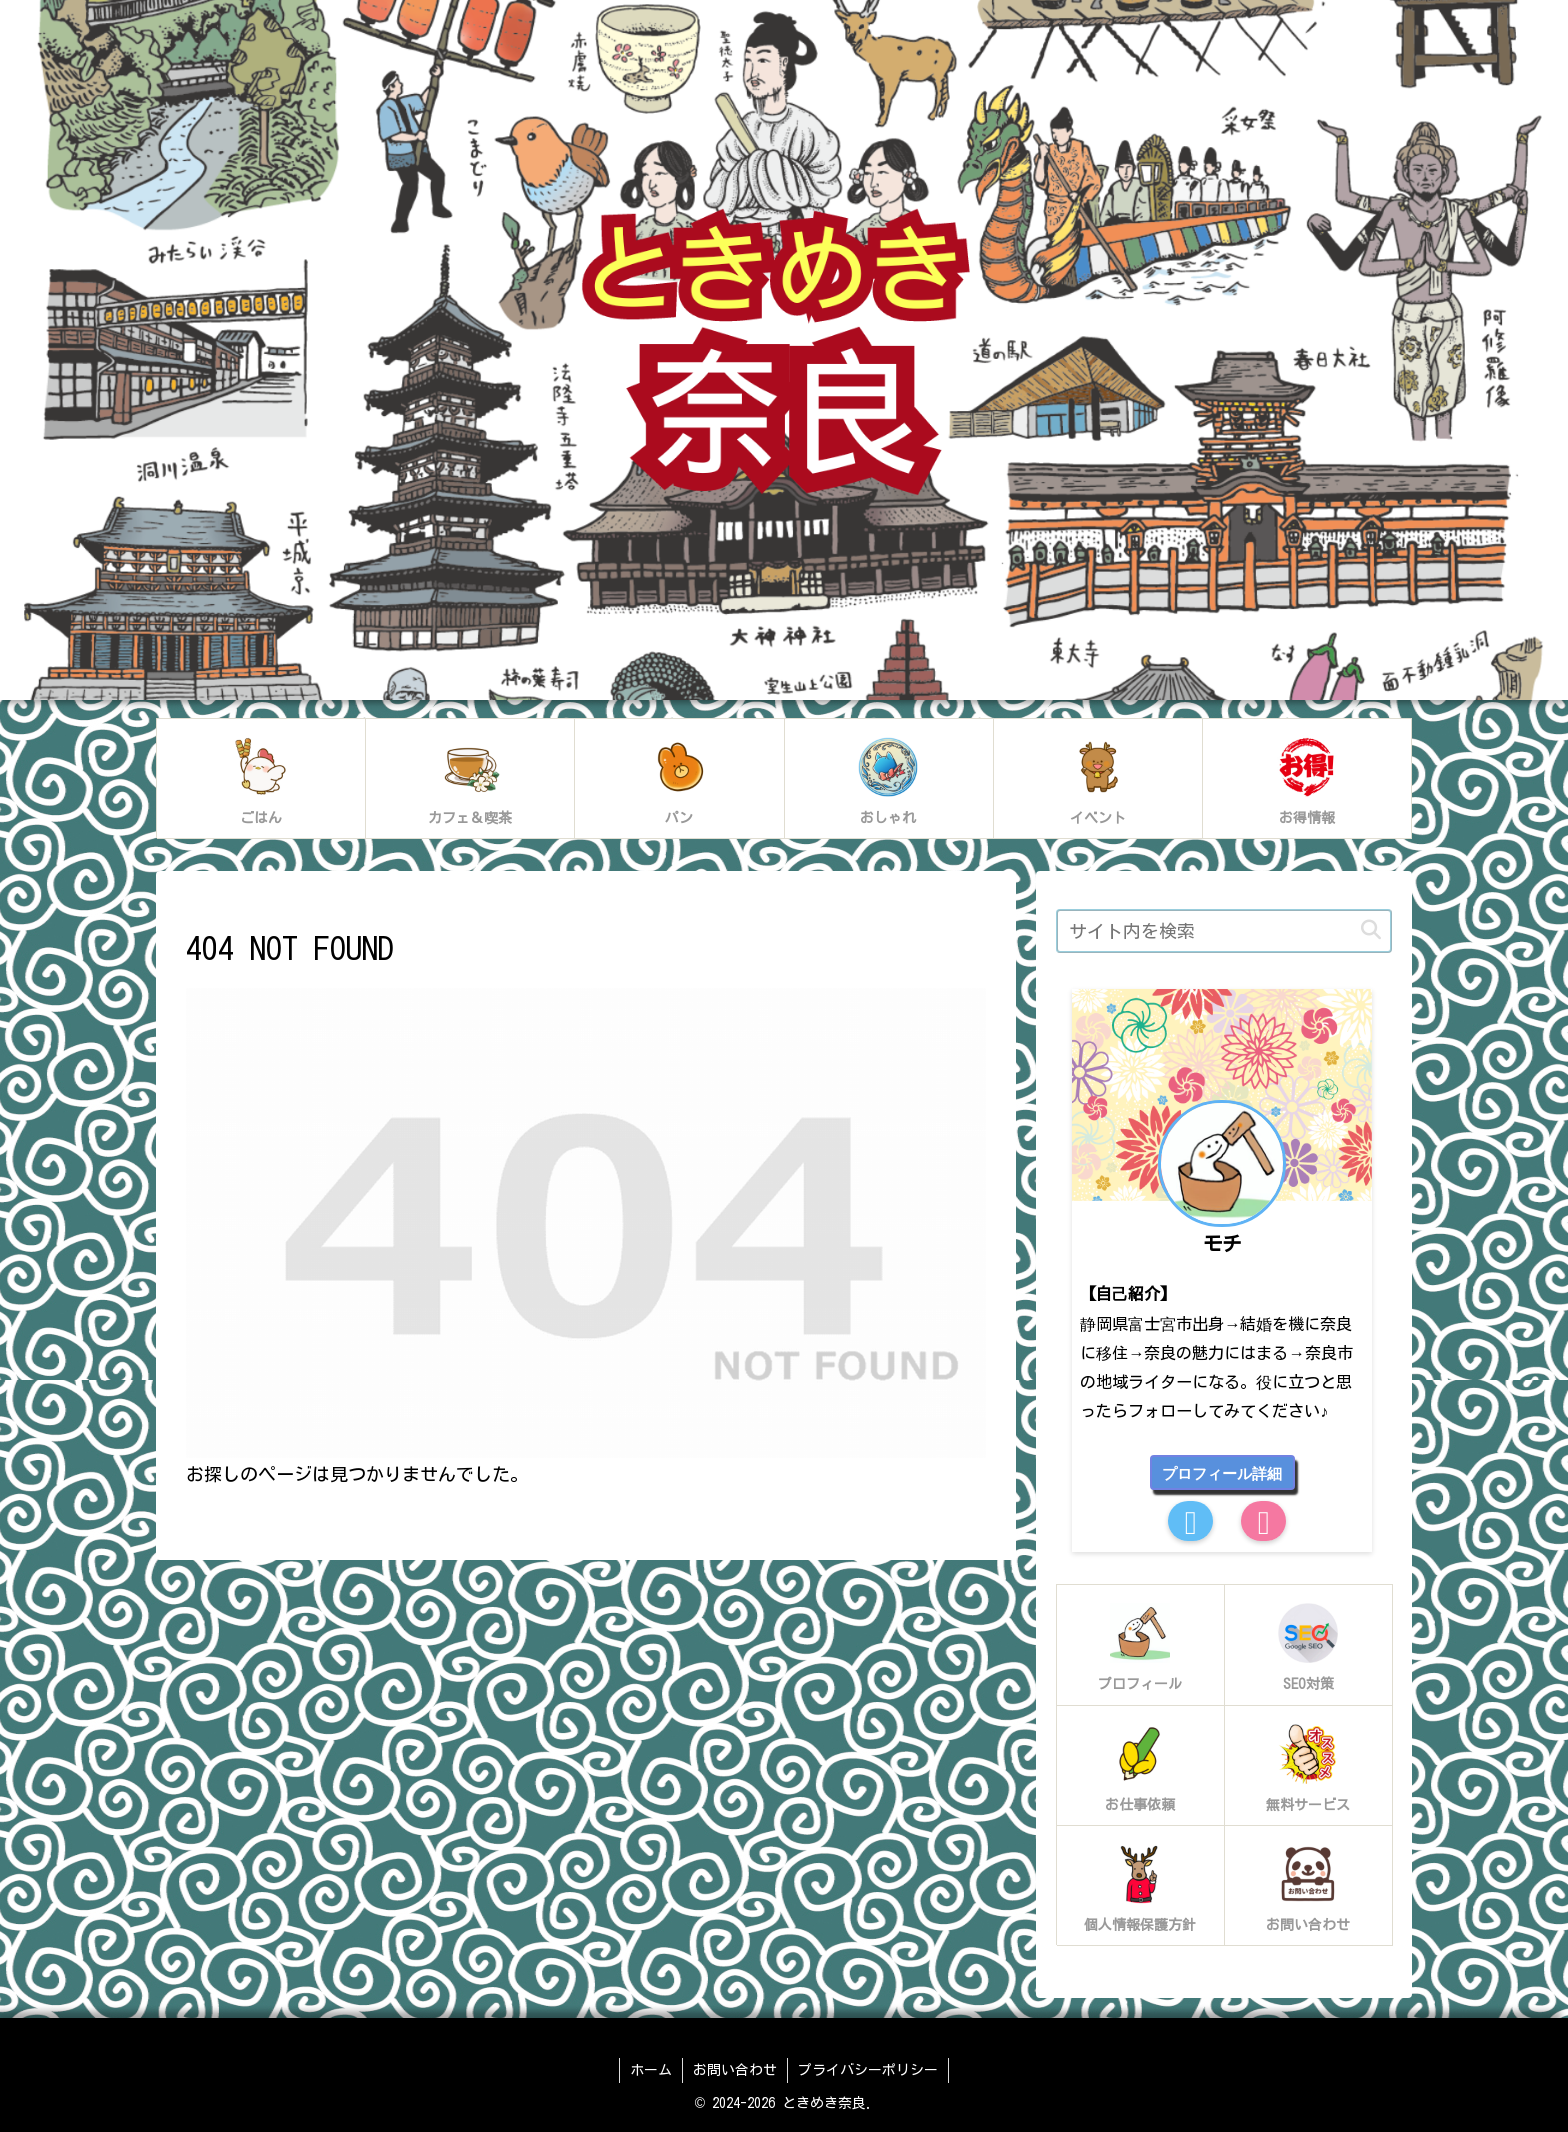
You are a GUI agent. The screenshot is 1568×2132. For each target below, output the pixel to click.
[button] (1371, 930)
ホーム (651, 2070)
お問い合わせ (735, 2070)
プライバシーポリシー (868, 2070)
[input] (1224, 931)
